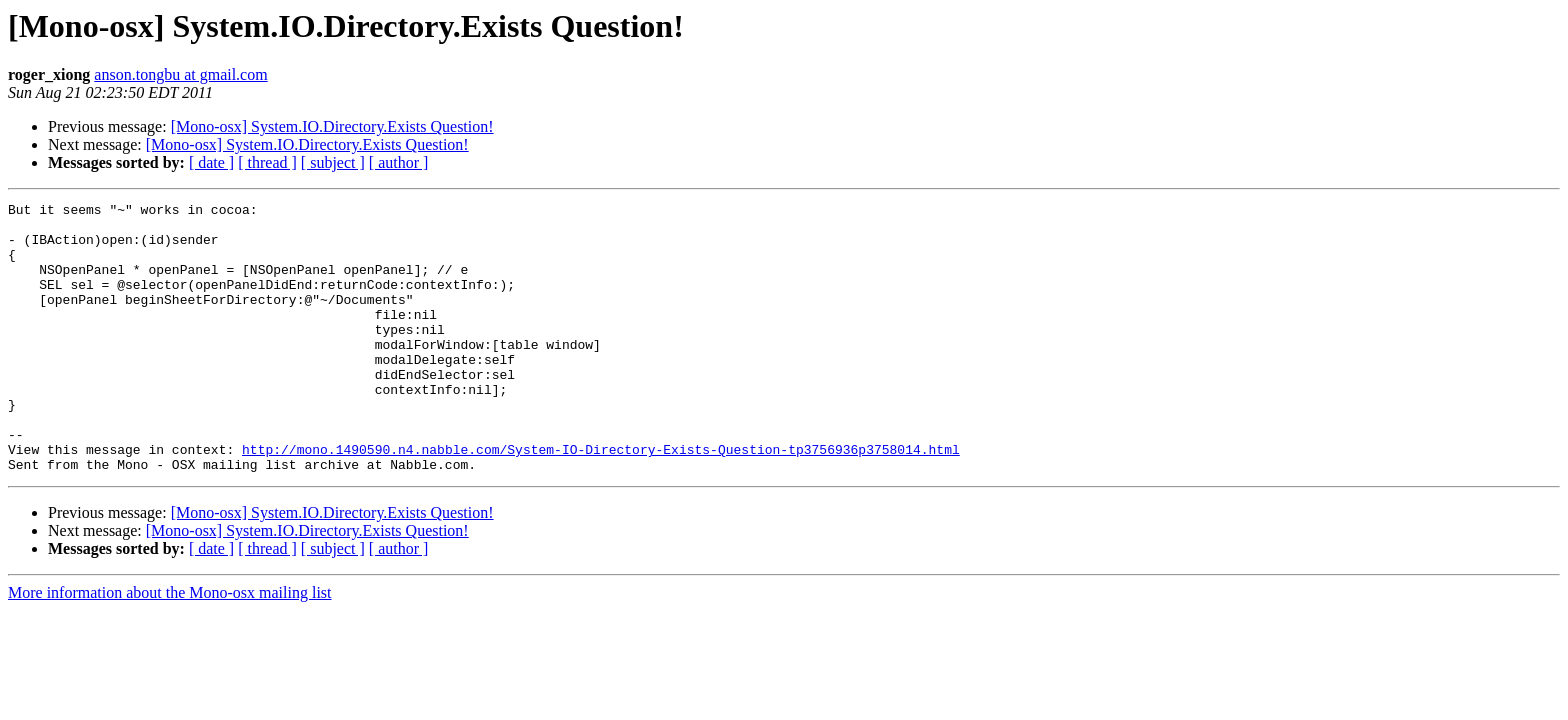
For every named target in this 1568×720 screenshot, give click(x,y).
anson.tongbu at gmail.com (180, 74)
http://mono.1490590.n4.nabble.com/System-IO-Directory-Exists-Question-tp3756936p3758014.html (601, 500)
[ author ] (399, 162)
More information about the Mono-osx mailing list (170, 646)
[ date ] (211, 162)
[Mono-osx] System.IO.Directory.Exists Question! (332, 126)
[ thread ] (267, 162)
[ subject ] (333, 162)
